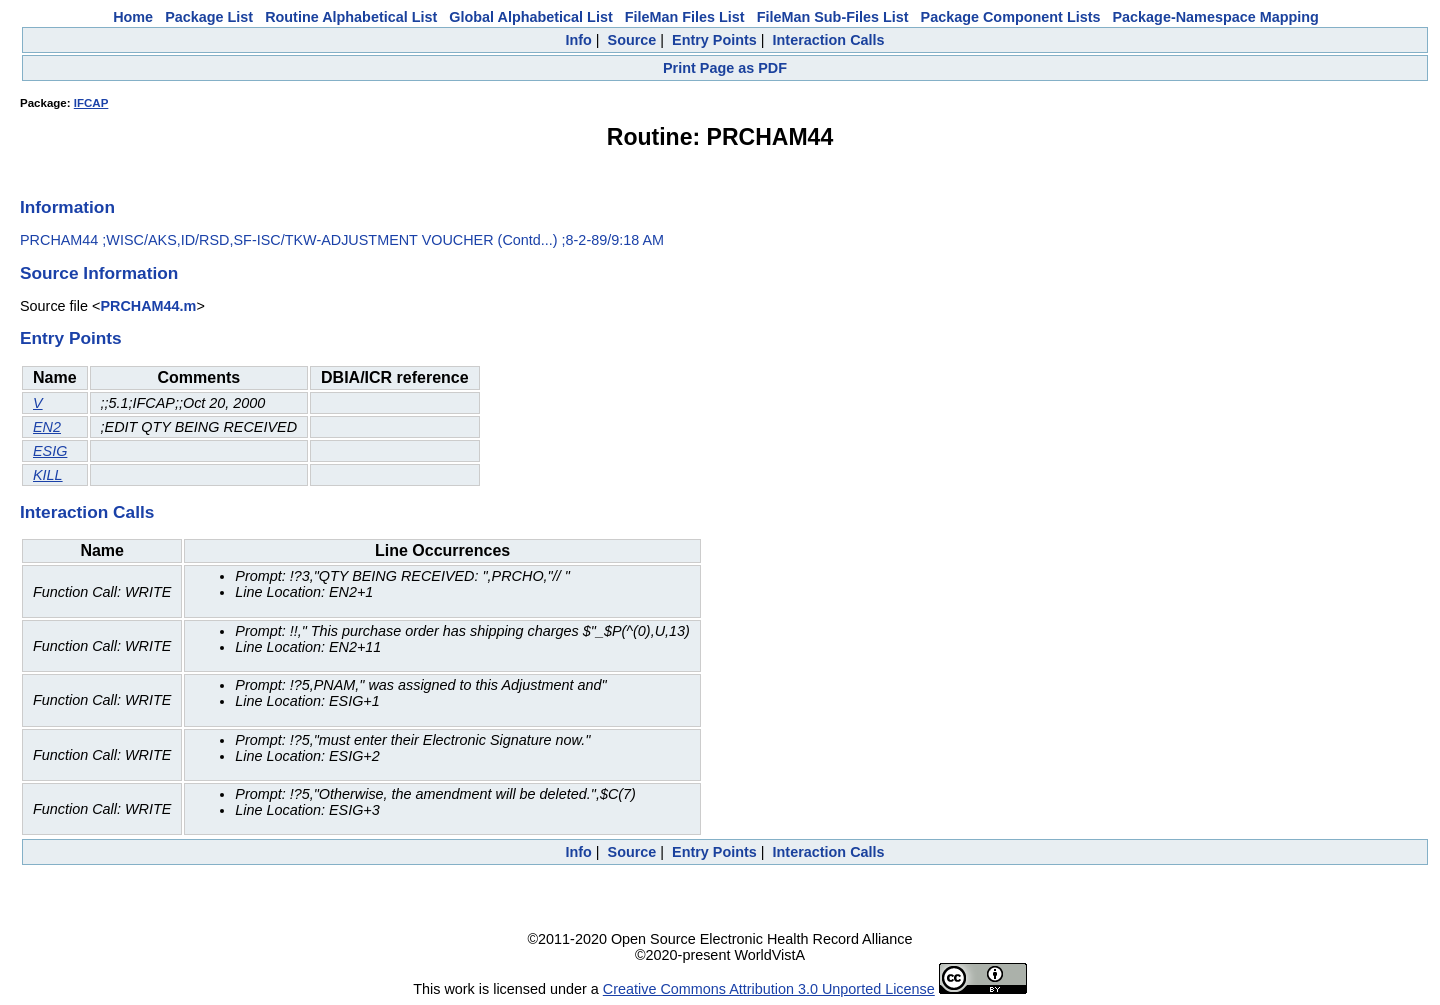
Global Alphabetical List (530, 17)
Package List (209, 17)
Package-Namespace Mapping (1216, 17)
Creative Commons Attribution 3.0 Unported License (769, 989)
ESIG (50, 451)
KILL (48, 475)
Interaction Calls (829, 40)
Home (133, 17)
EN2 (47, 427)
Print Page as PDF (725, 68)
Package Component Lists (1011, 17)
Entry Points (714, 40)
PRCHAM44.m (148, 306)
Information (67, 207)
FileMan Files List (685, 17)
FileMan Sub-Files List (833, 17)
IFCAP (91, 103)
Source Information (99, 273)
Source (632, 40)
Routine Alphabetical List (351, 17)
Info (578, 40)
